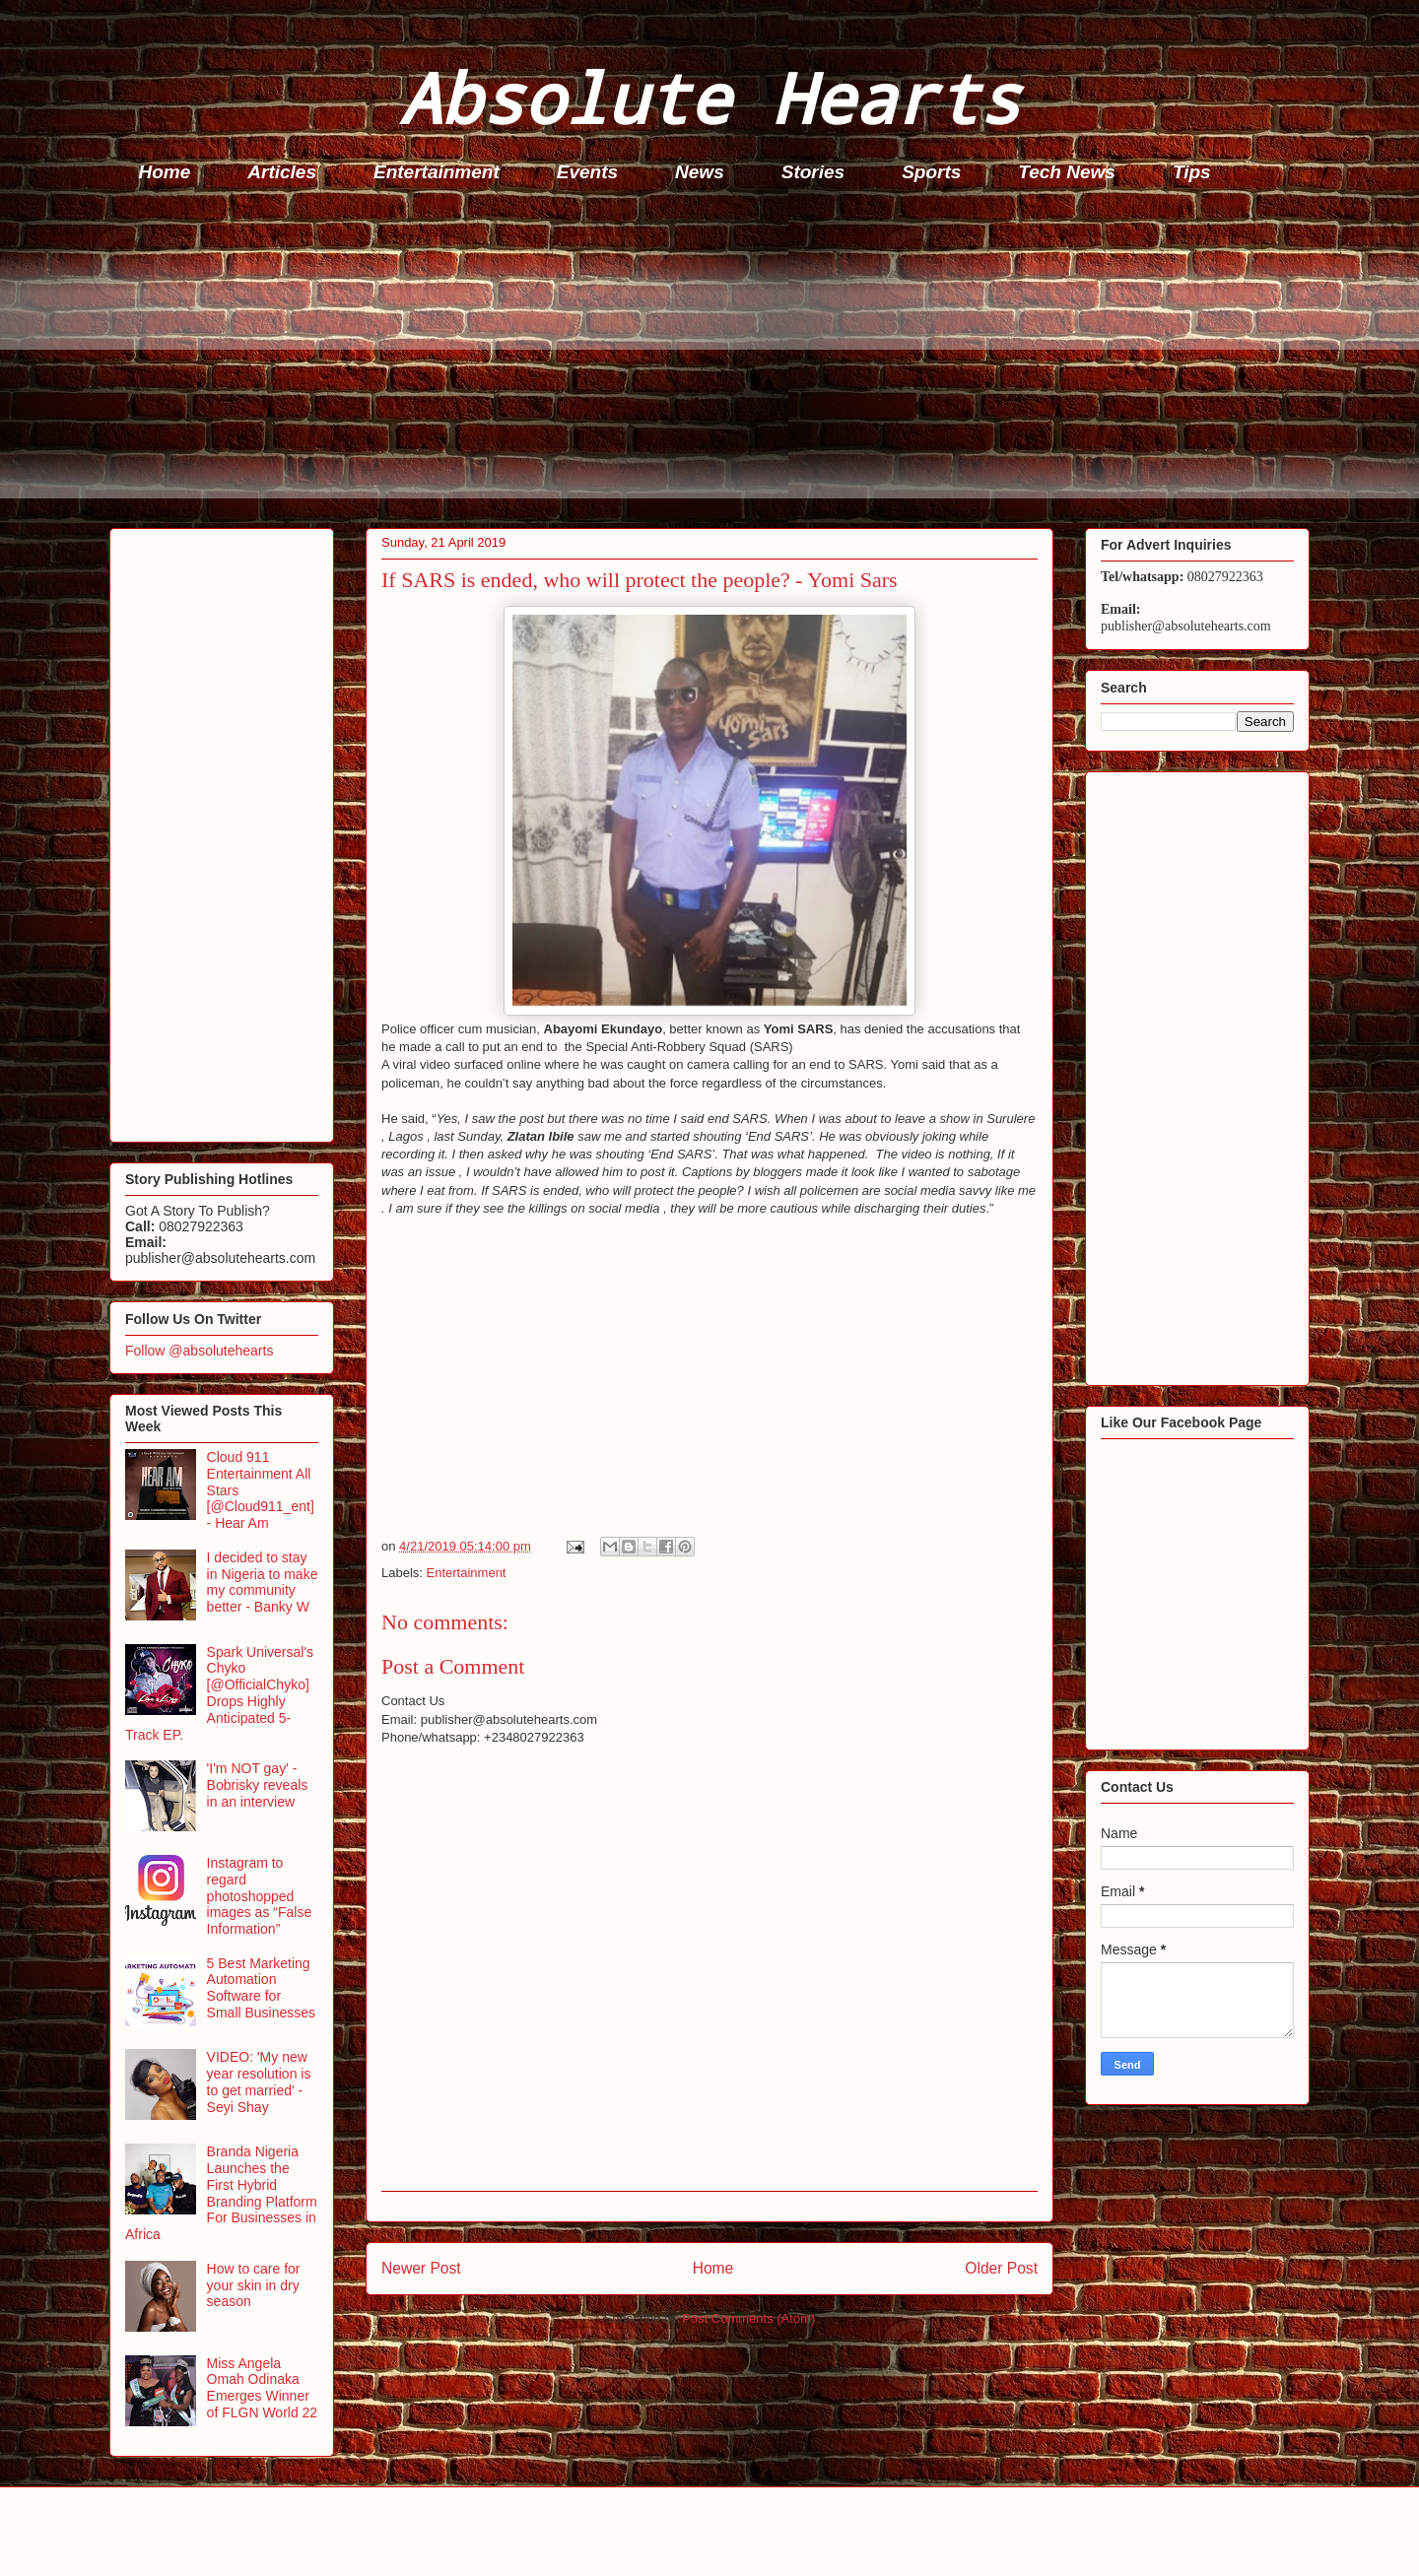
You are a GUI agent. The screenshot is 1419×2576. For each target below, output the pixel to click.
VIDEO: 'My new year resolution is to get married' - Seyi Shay (259, 2081)
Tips (1192, 172)
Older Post (1001, 2268)
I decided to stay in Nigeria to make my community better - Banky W (262, 1582)
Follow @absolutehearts (199, 1350)
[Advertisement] (700, 360)
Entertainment (436, 172)
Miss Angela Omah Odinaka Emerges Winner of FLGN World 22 (262, 2387)
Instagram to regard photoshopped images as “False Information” (259, 1896)
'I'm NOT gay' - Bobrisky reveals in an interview (257, 1785)
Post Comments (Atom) (748, 2318)
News (699, 172)
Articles (281, 172)
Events (587, 172)
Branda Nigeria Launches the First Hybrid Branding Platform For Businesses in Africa (221, 2193)
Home (165, 172)
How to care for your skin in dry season (254, 2285)
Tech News (1066, 172)
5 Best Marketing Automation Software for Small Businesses (261, 1987)
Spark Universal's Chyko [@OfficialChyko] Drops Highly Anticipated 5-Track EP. (219, 1693)
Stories (813, 172)
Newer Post (421, 2268)
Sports (931, 172)
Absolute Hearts (709, 97)
